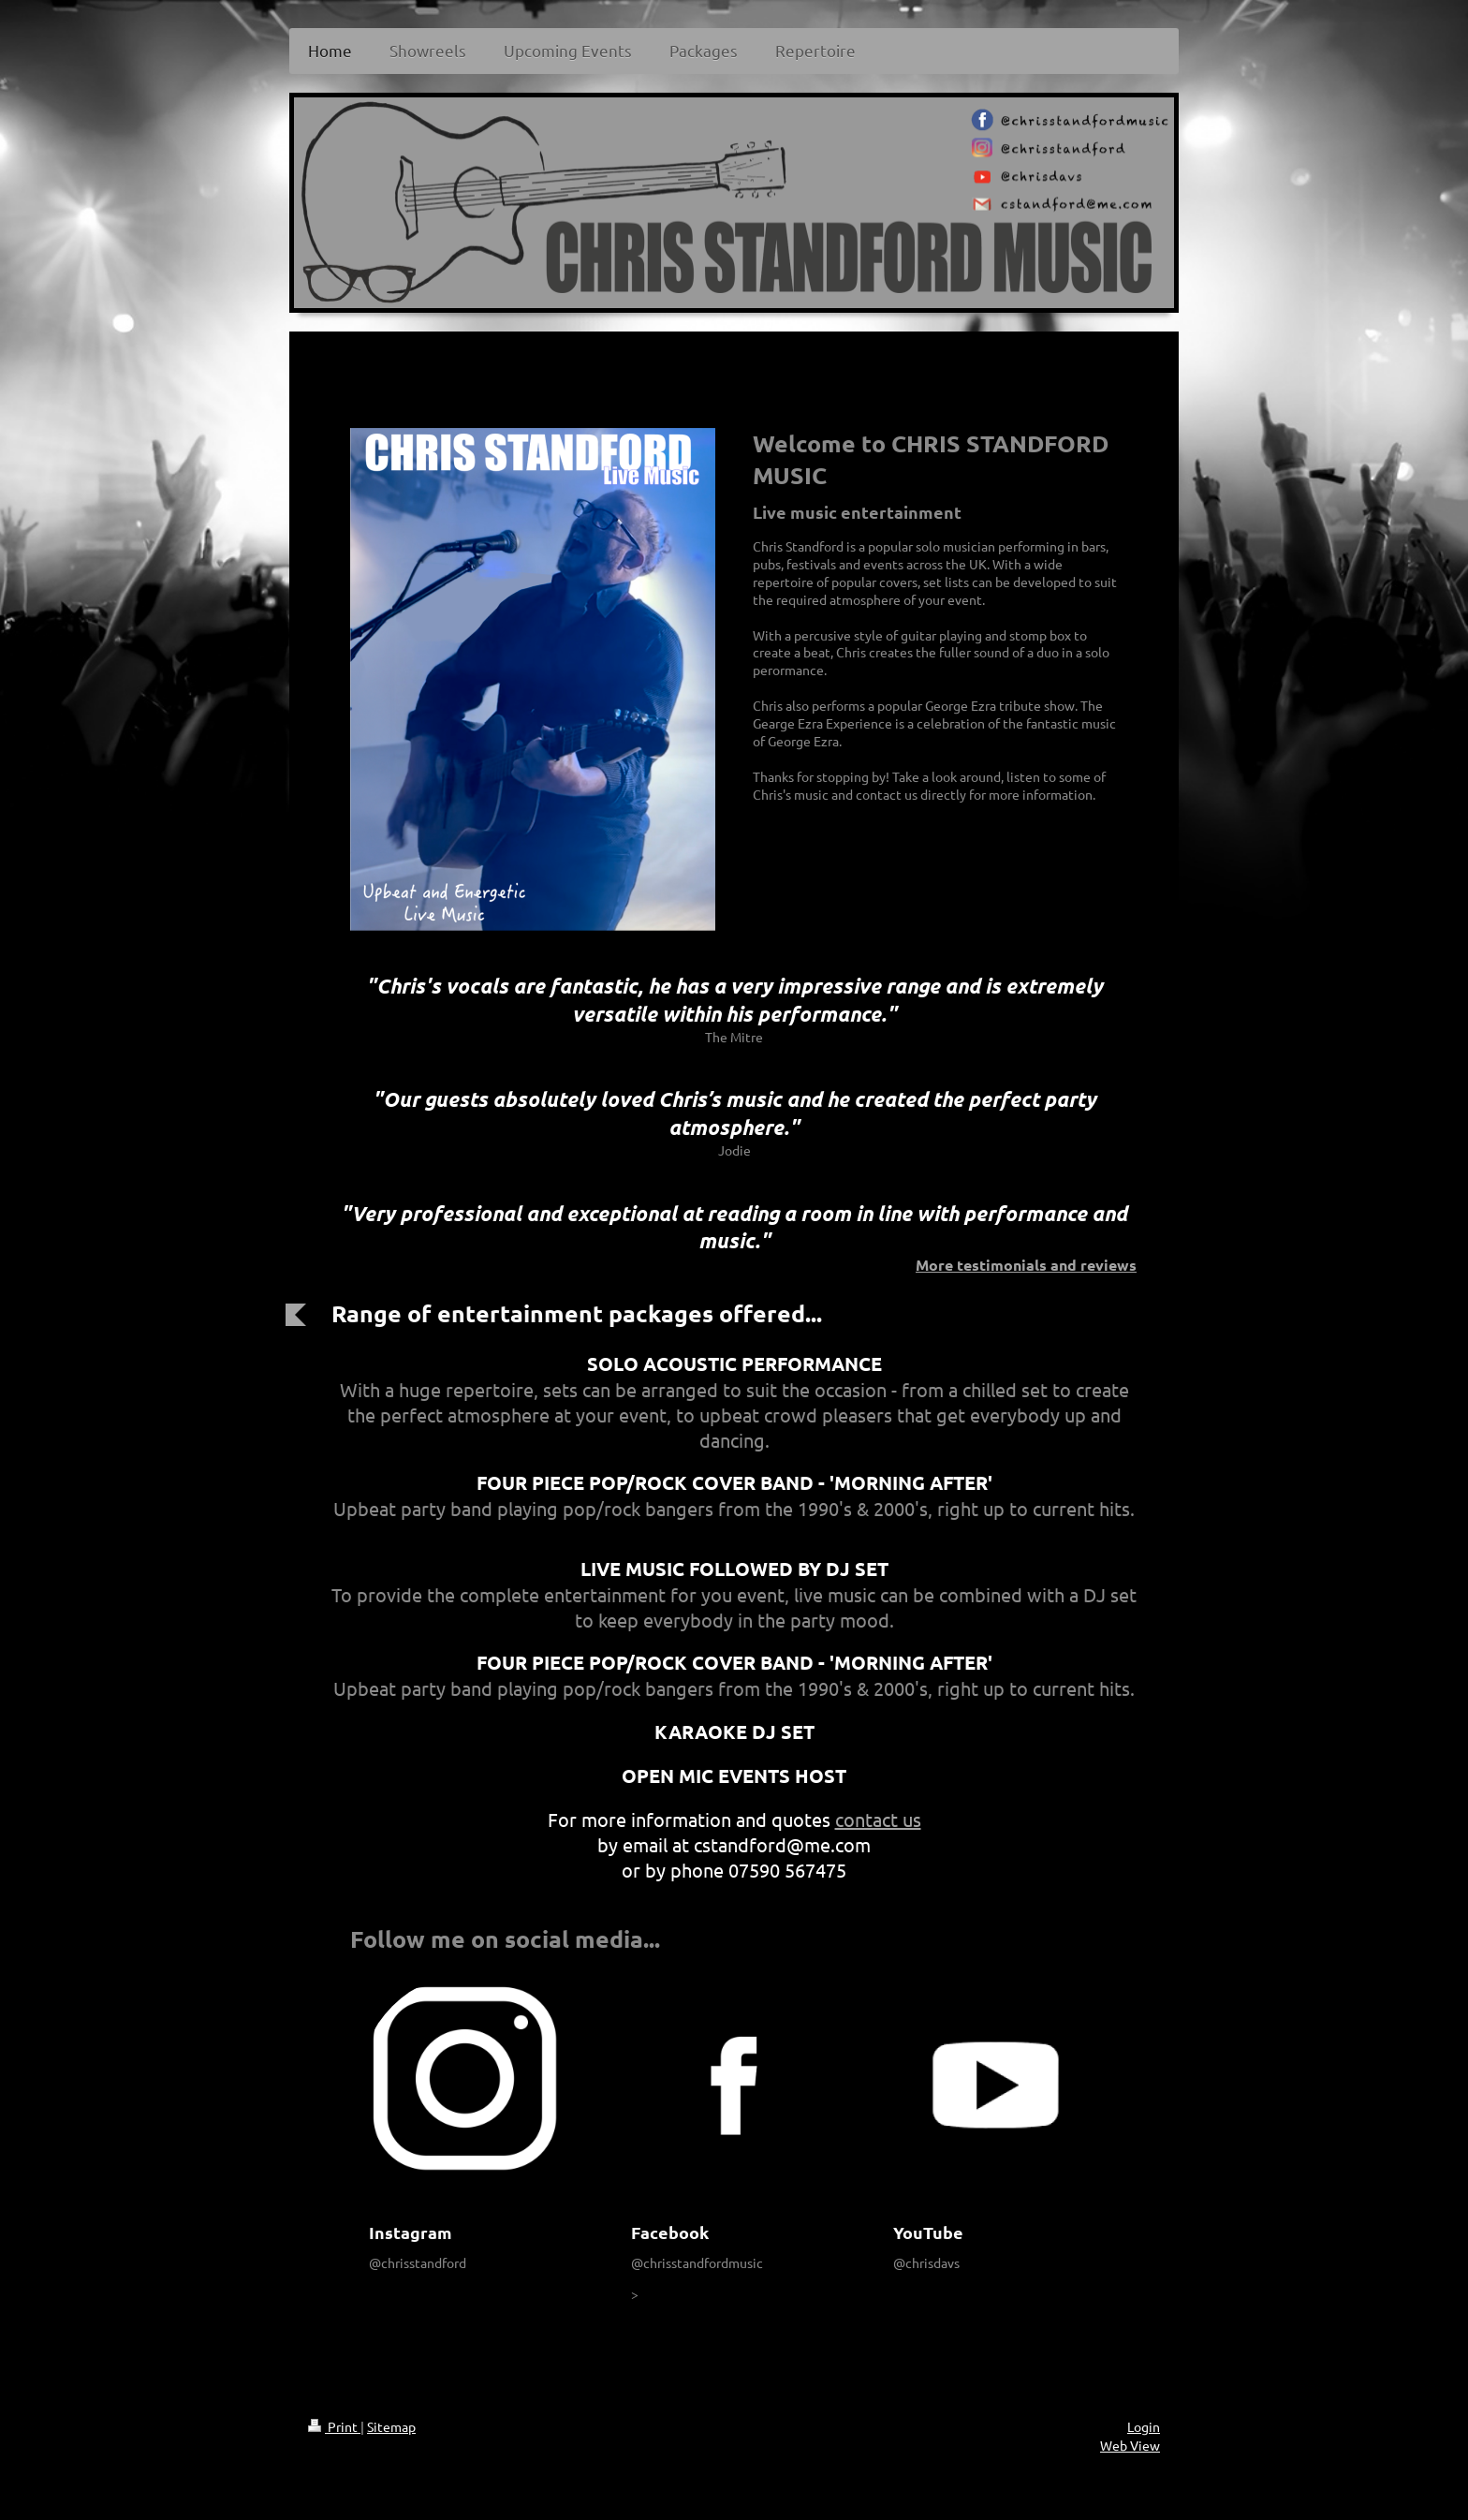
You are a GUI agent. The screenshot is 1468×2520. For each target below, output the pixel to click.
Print (334, 2426)
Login (1143, 2426)
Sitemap (391, 2426)
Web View (1130, 2445)
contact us (878, 1819)
